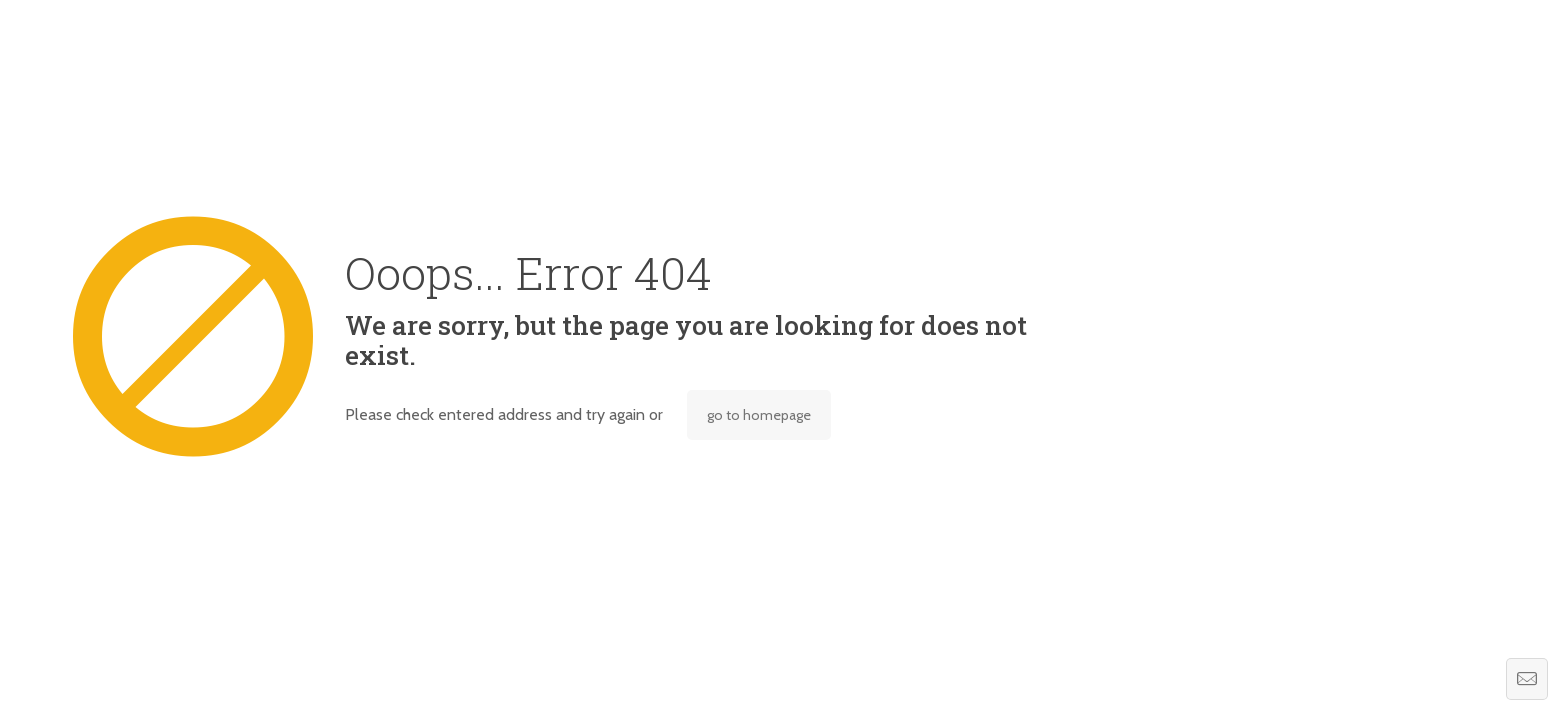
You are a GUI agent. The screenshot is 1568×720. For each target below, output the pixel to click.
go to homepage (759, 415)
